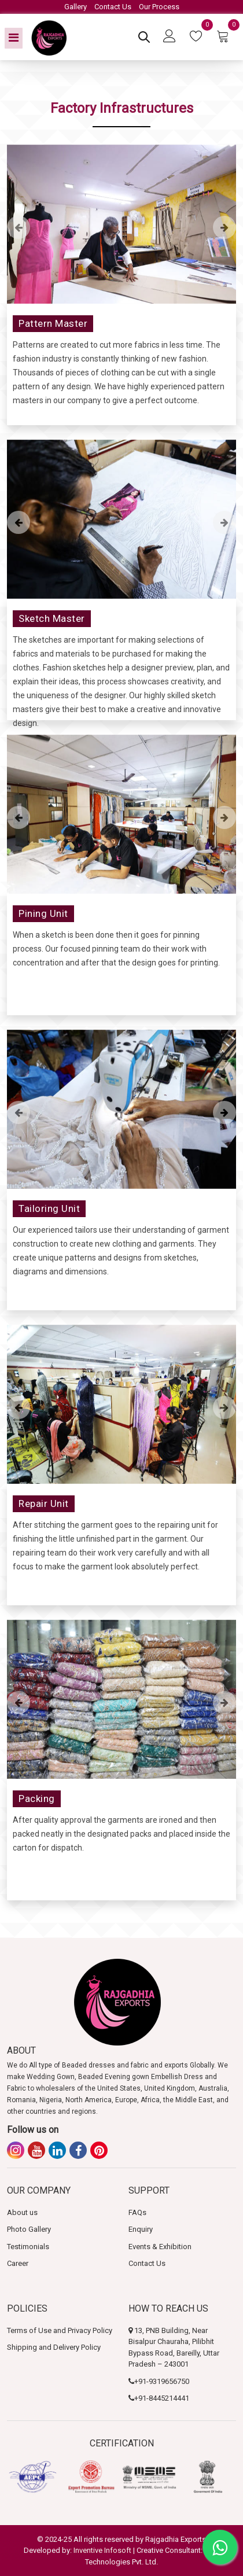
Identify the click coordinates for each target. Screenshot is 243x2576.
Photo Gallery (29, 2229)
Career (17, 2263)
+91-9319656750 (161, 2381)
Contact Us (112, 6)
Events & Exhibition (160, 2246)
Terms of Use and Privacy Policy (59, 2330)
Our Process (159, 6)
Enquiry (140, 2229)
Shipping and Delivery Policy (54, 2347)
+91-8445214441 (161, 2398)
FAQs (137, 2212)
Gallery (75, 6)
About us (22, 2212)
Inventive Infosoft (102, 2550)
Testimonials (28, 2246)
